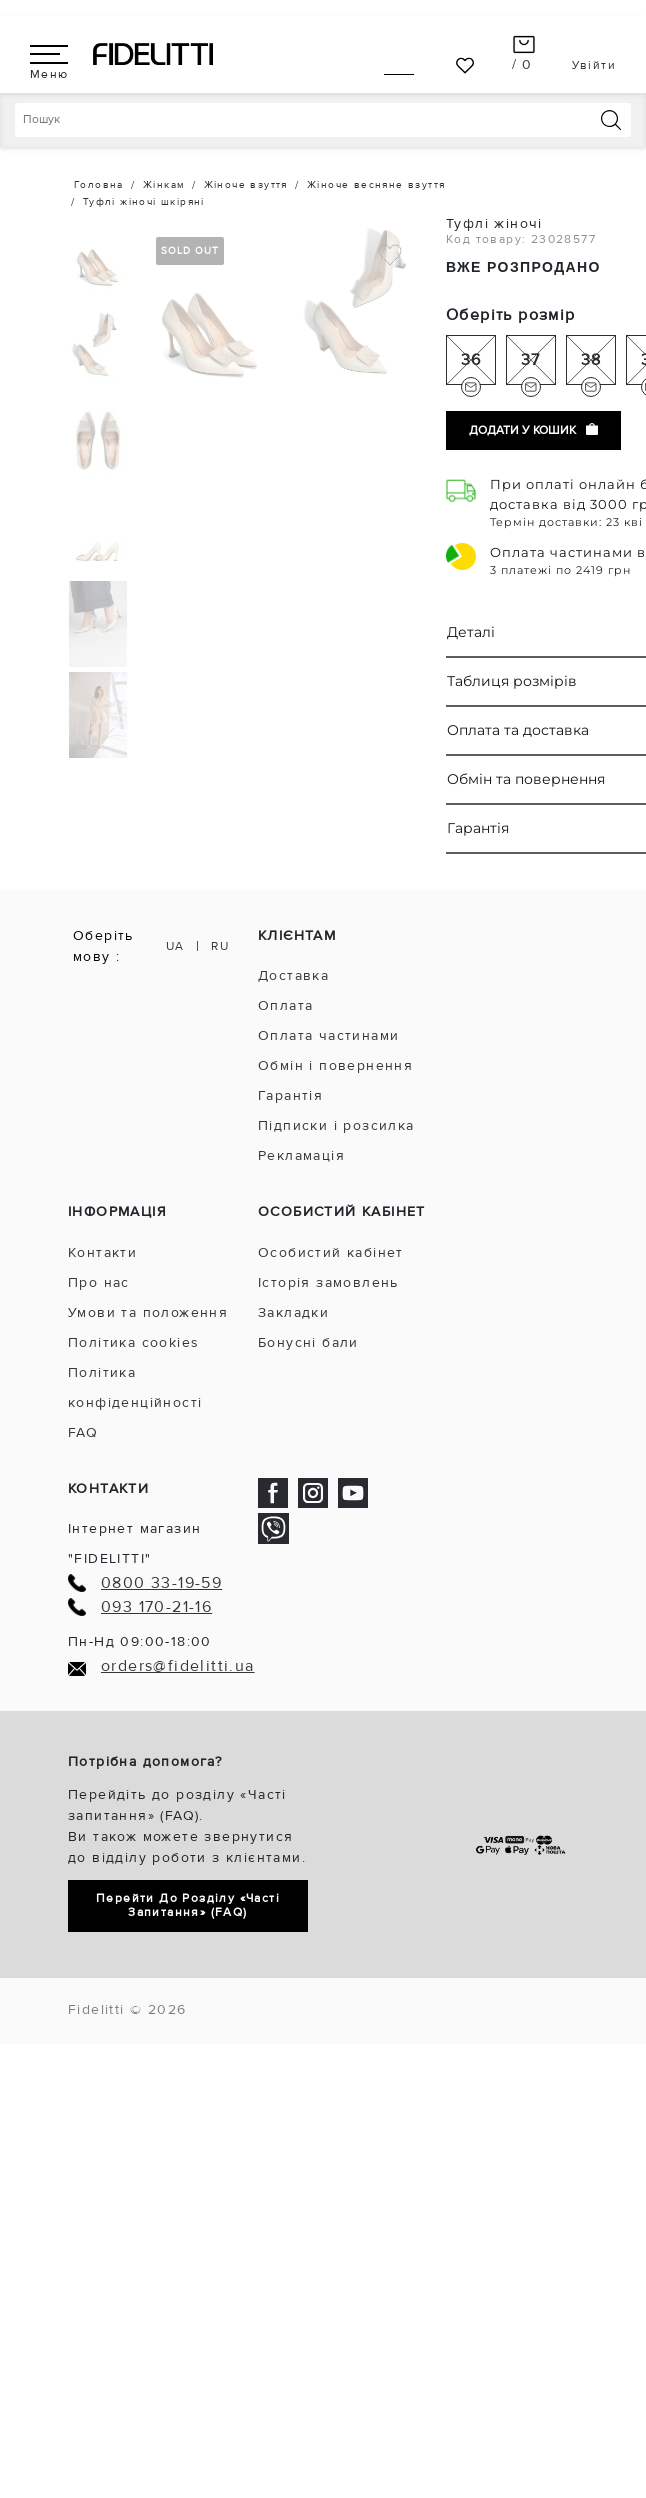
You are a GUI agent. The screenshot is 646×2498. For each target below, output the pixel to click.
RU (220, 946)
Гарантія (290, 1095)
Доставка (293, 975)
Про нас (99, 1282)
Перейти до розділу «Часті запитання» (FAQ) (188, 1905)
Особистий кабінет (331, 1252)
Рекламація (301, 1155)
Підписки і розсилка (336, 1125)
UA (175, 946)
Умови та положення (148, 1312)
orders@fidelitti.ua (178, 1666)
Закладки (293, 1312)
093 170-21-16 (156, 1607)
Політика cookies (133, 1342)
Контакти (102, 1252)
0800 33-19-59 (161, 1583)
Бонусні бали (308, 1342)
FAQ (83, 1432)
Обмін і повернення (335, 1065)
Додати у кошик (533, 430)
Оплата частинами (328, 1035)
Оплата (285, 1005)
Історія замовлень (328, 1282)
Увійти (594, 65)
